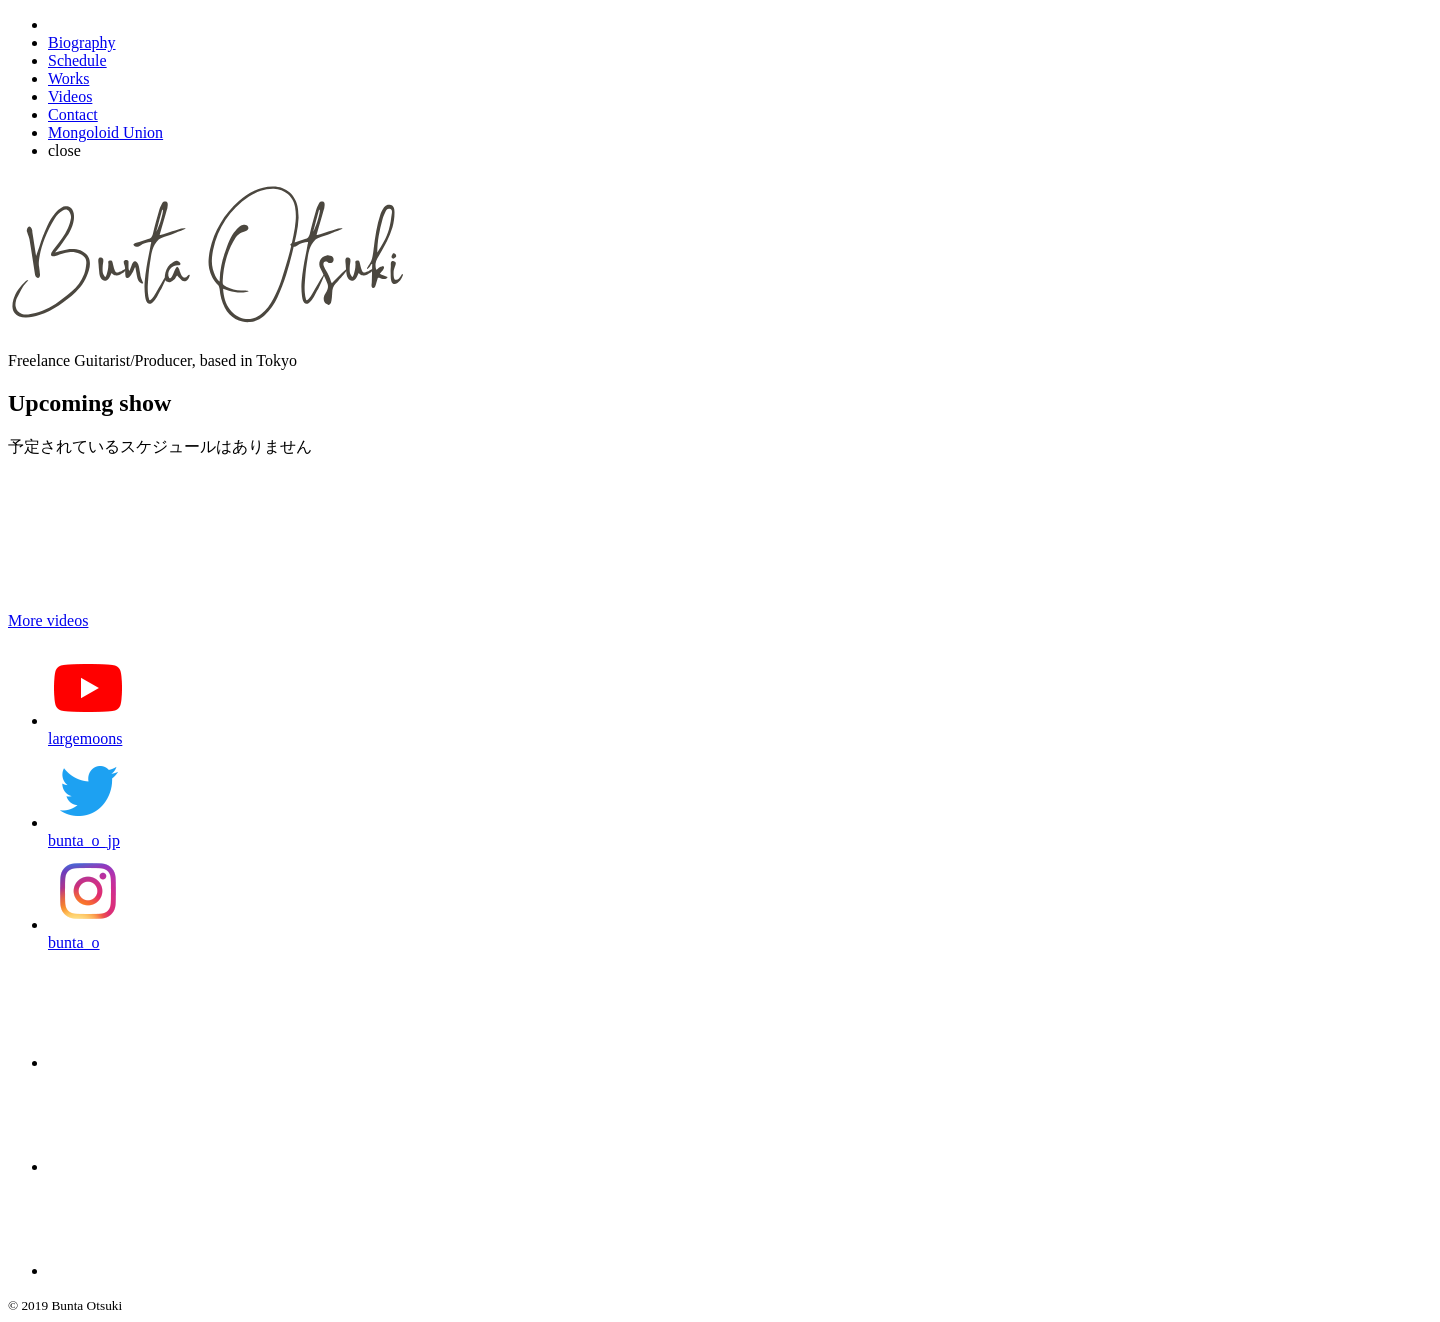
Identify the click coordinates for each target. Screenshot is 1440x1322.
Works (68, 78)
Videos (70, 96)
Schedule (77, 60)
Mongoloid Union (105, 132)
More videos (48, 620)
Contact (73, 114)
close (64, 150)
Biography (82, 42)
